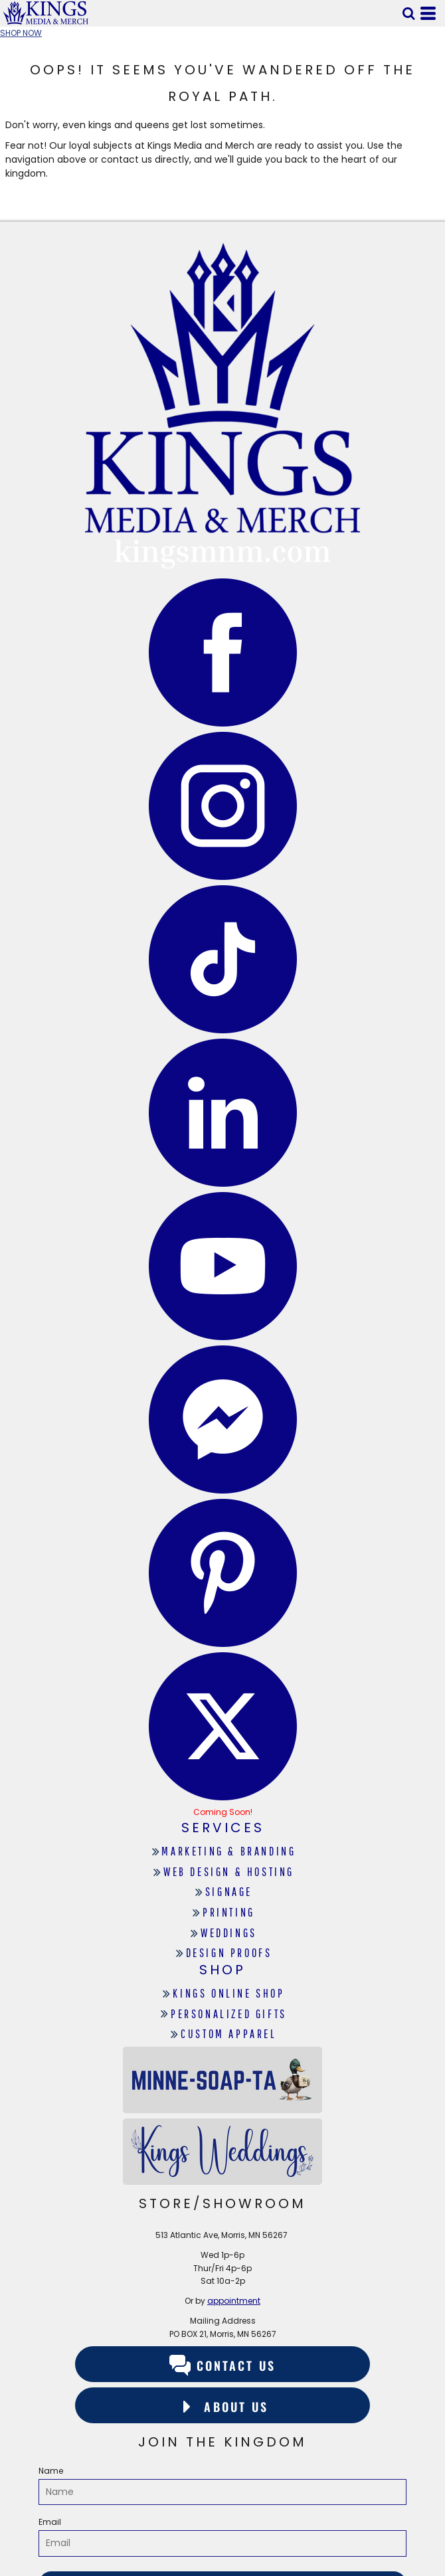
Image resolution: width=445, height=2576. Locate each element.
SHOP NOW (21, 33)
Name (51, 2470)
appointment (233, 2300)
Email (50, 2522)
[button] (408, 13)
